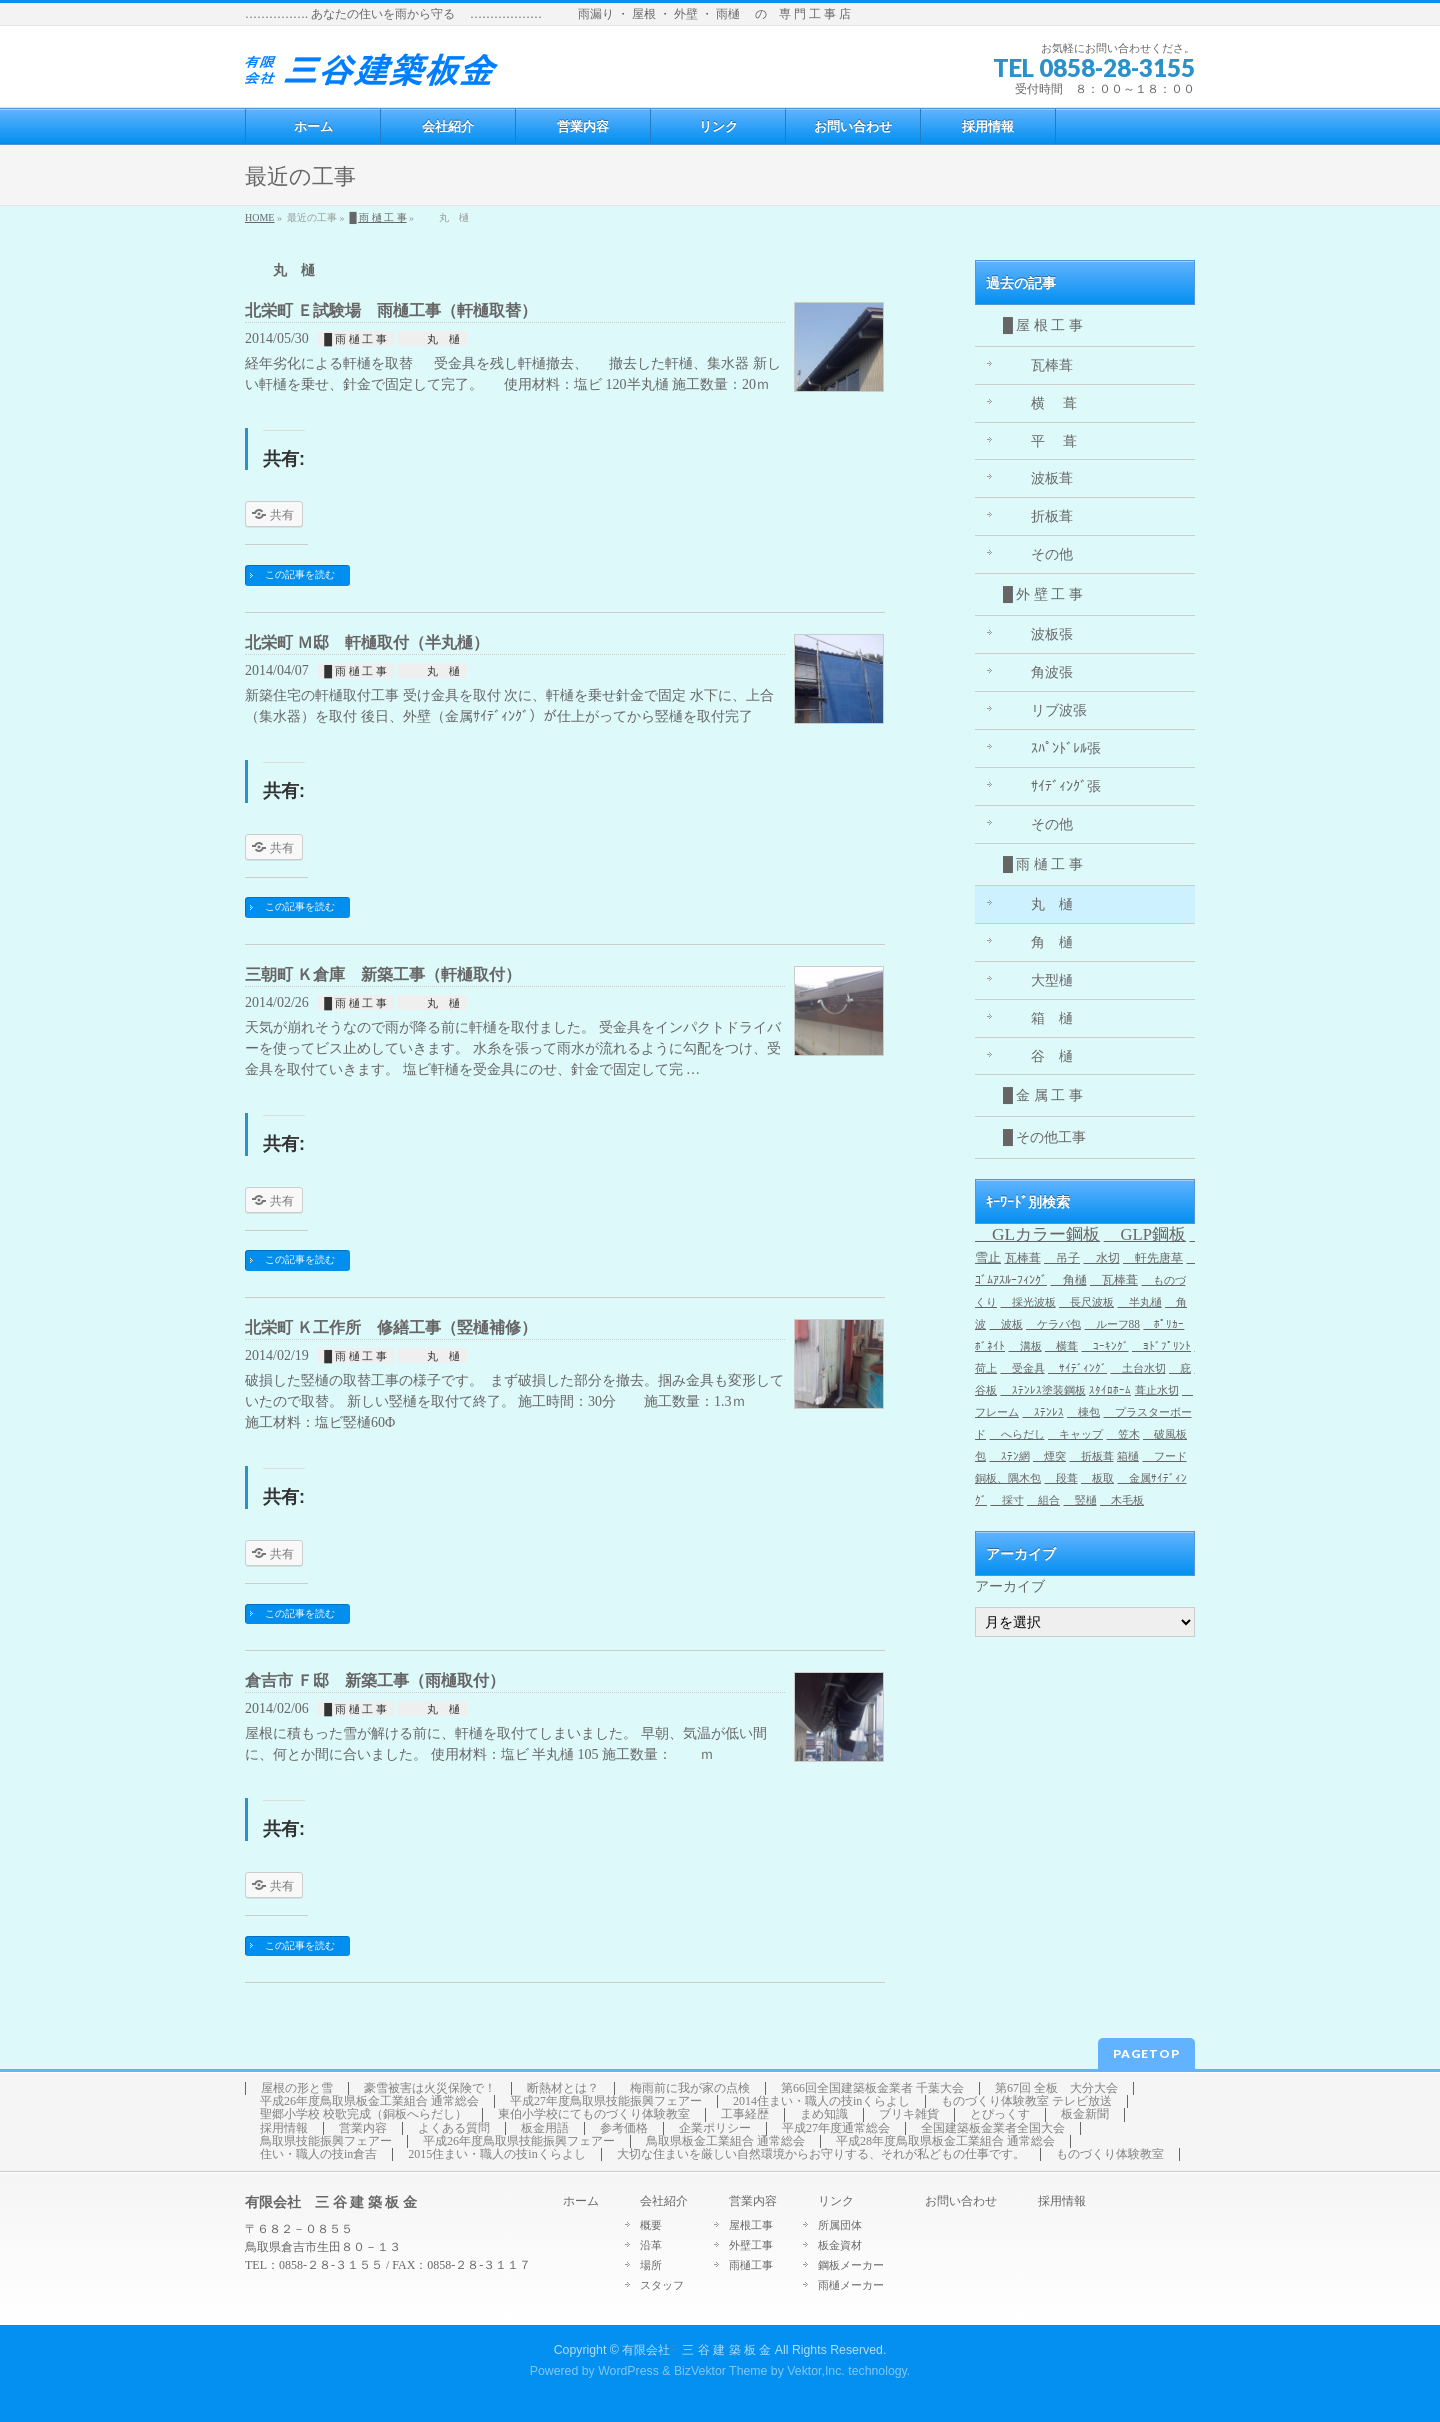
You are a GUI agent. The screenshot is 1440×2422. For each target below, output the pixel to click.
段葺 (1061, 1478)
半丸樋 (1140, 1302)
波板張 (1038, 634)
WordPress (628, 2371)
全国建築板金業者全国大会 (993, 2128)
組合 (1043, 1500)
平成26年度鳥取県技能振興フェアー (519, 2141)
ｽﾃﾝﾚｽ (1043, 1412)
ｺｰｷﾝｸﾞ (1105, 1346)
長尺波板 (1086, 1302)
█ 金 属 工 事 (1043, 1095)
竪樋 (1080, 1500)
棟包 (1083, 1412)
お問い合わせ (961, 2201)
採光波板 (1028, 1302)
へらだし (1017, 1434)
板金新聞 (1085, 2114)
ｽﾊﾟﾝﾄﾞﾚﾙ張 (1052, 748)
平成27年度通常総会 (836, 2128)
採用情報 (284, 2128)
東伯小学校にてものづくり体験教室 (594, 2114)
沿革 (651, 2245)
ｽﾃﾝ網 (1010, 1456)
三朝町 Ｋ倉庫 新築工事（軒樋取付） (383, 974)
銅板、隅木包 (1008, 1478)
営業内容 (363, 2128)
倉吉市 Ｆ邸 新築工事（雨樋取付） (375, 1680)
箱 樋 (1038, 1018)
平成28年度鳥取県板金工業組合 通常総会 (945, 2141)
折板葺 (1038, 516)
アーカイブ (1010, 1586)
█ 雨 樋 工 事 (377, 217)
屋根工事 (751, 2225)
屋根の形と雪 (297, 2088)
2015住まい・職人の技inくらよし (496, 2154)
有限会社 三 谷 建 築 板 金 (696, 2350)
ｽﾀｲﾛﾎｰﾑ (1110, 1390)
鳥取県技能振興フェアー (326, 2141)
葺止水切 (1157, 1390)
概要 (651, 2225)
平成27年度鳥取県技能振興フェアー (606, 2101)
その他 (1038, 554)
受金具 (1023, 1368)
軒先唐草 (1153, 1258)
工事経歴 (745, 2114)
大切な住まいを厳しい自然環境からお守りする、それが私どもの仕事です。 (821, 2154)
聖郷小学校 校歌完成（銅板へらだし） (363, 2114)
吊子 (1062, 1258)
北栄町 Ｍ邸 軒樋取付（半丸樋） (367, 642)
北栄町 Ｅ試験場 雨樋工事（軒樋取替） (391, 310)
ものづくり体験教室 (1110, 2154)
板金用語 (545, 2128)
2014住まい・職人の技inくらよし (821, 2101)
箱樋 (1128, 1456)
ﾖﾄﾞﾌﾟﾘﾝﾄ (1161, 1346)
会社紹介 (664, 2201)
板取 (1097, 1478)
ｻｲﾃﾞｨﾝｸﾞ (1077, 1368)
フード (1165, 1456)
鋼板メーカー (851, 2265)
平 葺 (1040, 441)
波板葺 (1038, 478)
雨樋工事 (751, 2265)
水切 (1102, 1258)
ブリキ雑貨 (909, 2114)
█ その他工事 (1044, 1137)
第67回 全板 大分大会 (1056, 2088)
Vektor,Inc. (816, 2371)
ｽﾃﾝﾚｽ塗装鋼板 (1043, 1390)
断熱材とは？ (563, 2088)
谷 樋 (1038, 1056)
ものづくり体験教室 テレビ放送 (1026, 2101)
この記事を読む (300, 574)
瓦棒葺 (1038, 365)
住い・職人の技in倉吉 (318, 2154)
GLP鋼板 (1145, 1234)
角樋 (1069, 1280)
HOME (259, 217)
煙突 (1049, 1456)
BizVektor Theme (721, 2371)
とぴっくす (1000, 2114)
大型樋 (1038, 980)
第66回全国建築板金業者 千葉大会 (872, 2088)
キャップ (1075, 1434)
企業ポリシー (715, 2128)
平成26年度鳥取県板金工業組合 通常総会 (369, 2101)
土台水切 (1138, 1368)
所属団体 (840, 2225)
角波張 (1038, 672)
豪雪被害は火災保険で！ (430, 2088)
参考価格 (624, 2128)
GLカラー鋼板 (1037, 1234)
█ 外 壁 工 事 (1043, 594)
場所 (651, 2265)
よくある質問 (454, 2128)
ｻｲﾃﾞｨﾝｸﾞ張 (1052, 786)
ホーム (581, 2201)
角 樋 (1038, 942)
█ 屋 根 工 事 (1043, 325)
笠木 (1123, 1434)
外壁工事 (751, 2245)
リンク (836, 2201)
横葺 (1061, 1346)
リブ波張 (1045, 710)
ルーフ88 (1112, 1324)
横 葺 (1040, 403)
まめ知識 (824, 2114)
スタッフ (662, 2285)
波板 (1006, 1324)
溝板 (1025, 1346)
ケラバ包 (1053, 1324)
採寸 (1007, 1500)
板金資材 (840, 2245)
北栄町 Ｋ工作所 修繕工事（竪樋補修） (391, 1327)
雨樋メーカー (851, 2285)
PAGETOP (1146, 2053)
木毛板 (1122, 1500)
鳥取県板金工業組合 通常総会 (725, 2141)
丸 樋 (432, 339)
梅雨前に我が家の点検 (690, 2088)
